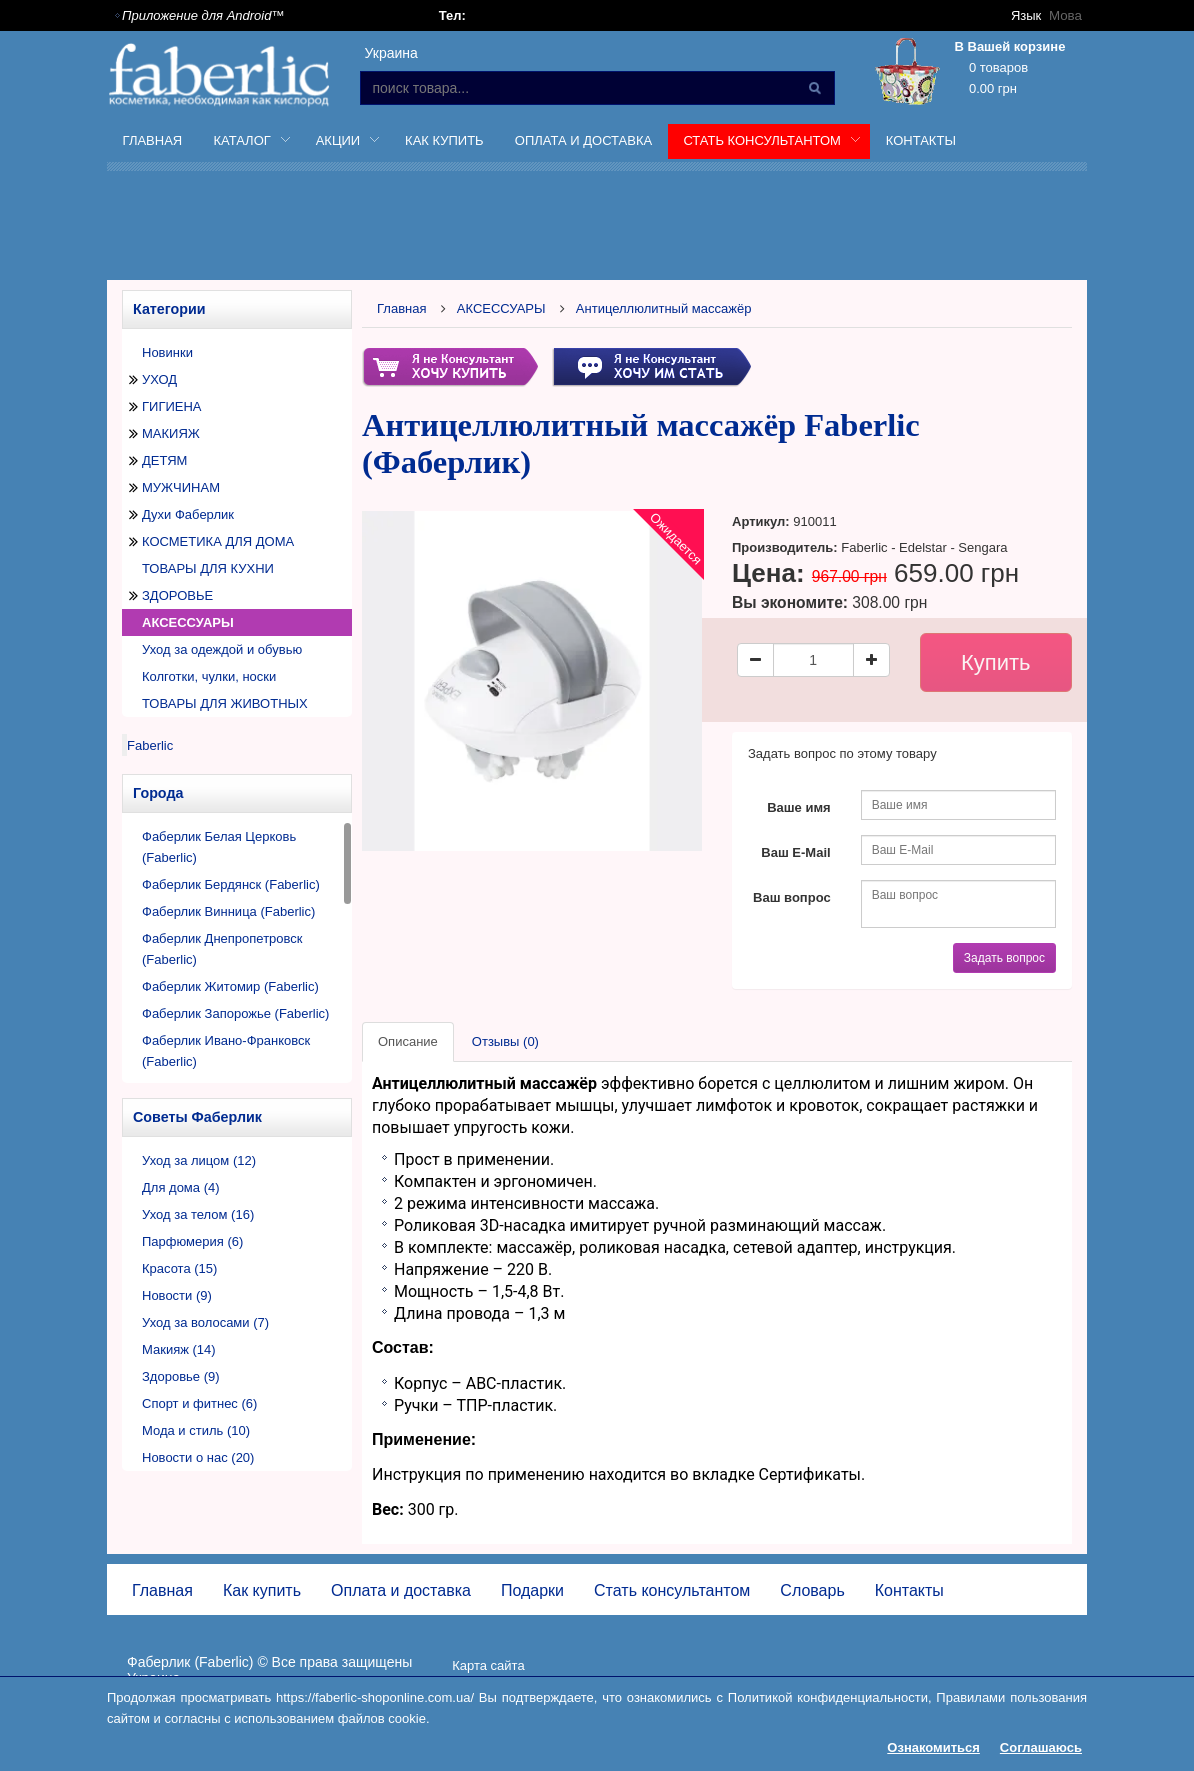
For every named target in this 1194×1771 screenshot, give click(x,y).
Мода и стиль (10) (196, 1430)
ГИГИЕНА (172, 406)
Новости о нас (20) (198, 1457)
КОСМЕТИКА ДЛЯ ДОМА (218, 541)
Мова (1066, 15)
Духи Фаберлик (188, 514)
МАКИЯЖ (171, 433)
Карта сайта (488, 1665)
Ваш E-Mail (795, 852)
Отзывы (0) (505, 1041)
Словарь (812, 1590)
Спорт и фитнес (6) (199, 1403)
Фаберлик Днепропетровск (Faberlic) (222, 949)
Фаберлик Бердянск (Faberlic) (231, 884)
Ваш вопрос (792, 897)
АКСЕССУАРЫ (188, 622)
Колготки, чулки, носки (209, 676)
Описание (408, 1041)
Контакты (921, 140)
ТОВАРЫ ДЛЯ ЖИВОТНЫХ (225, 703)
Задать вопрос (1004, 958)
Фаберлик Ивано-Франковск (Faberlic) (226, 1051)
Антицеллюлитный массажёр (664, 308)
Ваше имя (799, 807)
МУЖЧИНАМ (181, 487)
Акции (340, 144)
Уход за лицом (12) (199, 1160)
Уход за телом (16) (198, 1214)
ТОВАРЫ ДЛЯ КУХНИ (208, 568)
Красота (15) (179, 1268)
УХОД (159, 379)
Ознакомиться (933, 1747)
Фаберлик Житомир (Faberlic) (230, 986)
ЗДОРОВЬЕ (177, 595)
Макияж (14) (179, 1349)
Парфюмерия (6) (192, 1241)
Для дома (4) (181, 1187)
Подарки (532, 1590)
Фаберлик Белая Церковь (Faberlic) (219, 847)
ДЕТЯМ (164, 460)
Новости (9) (177, 1295)
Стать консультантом (764, 144)
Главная (153, 140)
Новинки (167, 352)
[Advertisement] (647, 229)
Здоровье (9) (181, 1376)
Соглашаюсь (1041, 1747)
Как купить (444, 140)
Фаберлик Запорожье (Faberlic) (235, 1013)
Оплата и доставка (583, 140)
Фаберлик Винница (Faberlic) (228, 911)
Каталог (244, 144)
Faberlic (150, 745)
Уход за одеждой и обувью (222, 649)
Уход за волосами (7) (205, 1322)
